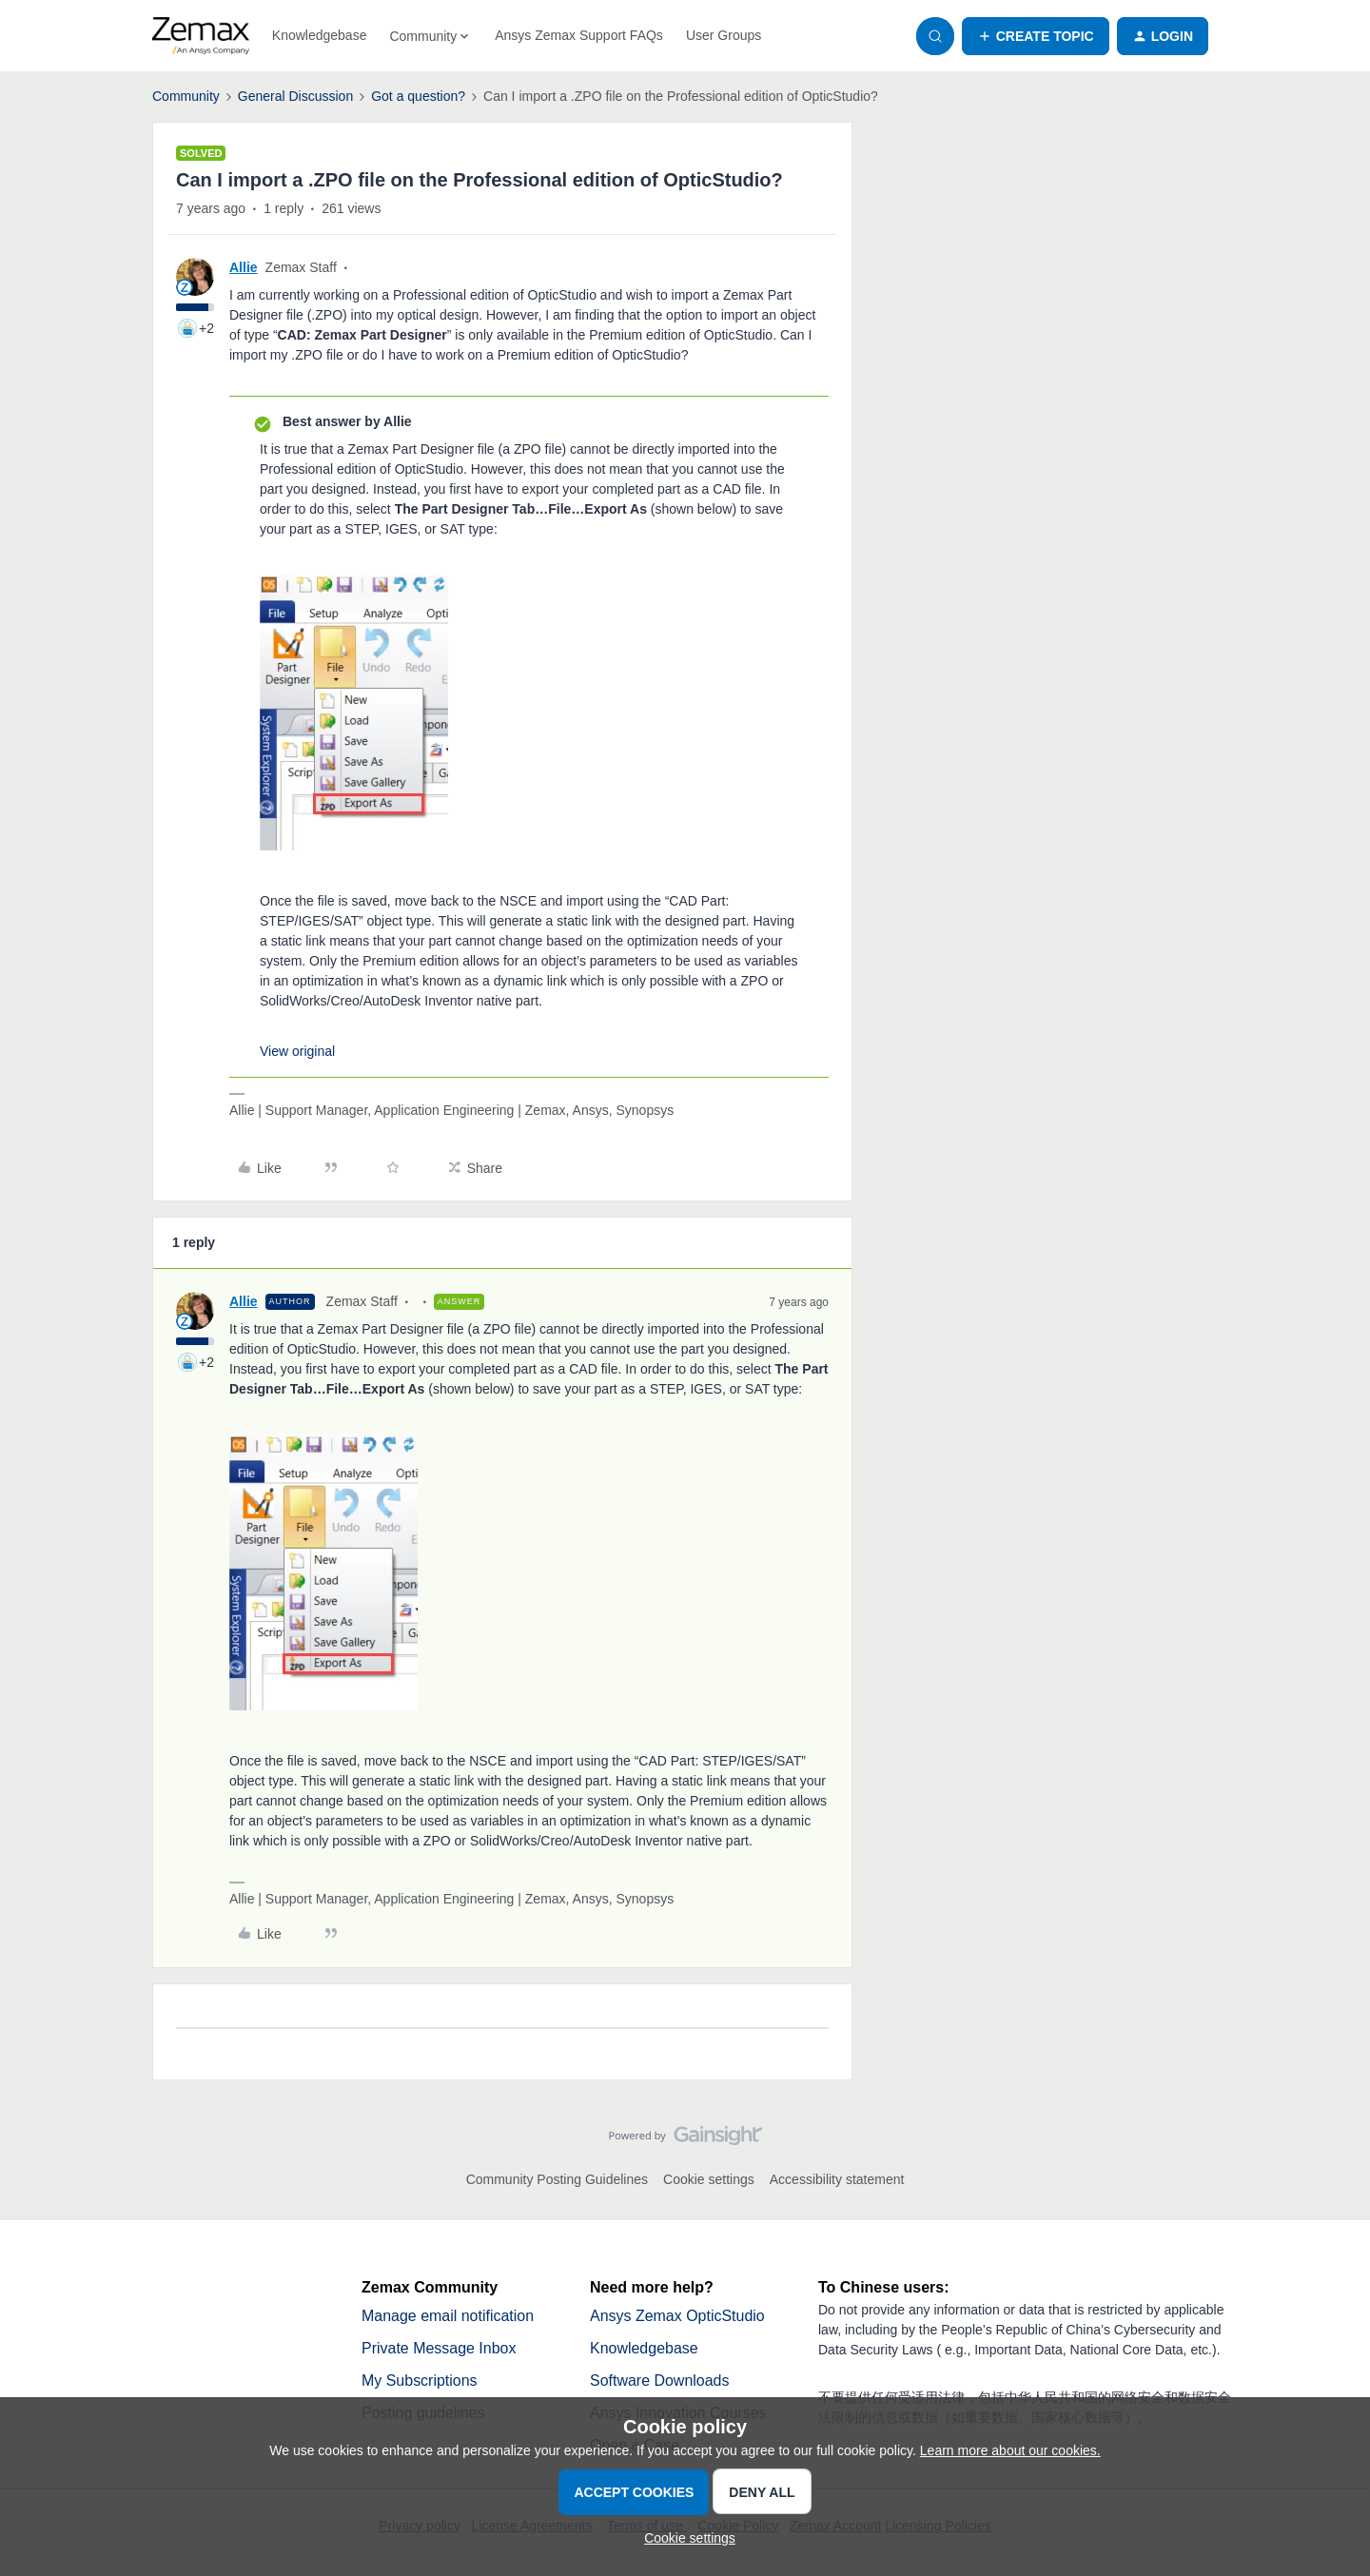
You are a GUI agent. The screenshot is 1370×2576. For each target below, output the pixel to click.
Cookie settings (708, 2179)
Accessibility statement (837, 2179)
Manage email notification (448, 2316)
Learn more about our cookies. (1010, 2450)
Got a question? (418, 96)
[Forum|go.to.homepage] (200, 36)
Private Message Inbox (439, 2348)
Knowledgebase (319, 35)
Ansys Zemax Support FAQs (579, 35)
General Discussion (295, 96)
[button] (1035, 36)
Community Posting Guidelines (557, 2179)
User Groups (723, 35)
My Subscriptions (420, 2380)
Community (186, 96)
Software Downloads (660, 2380)
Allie (243, 267)
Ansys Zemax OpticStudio (677, 2316)
